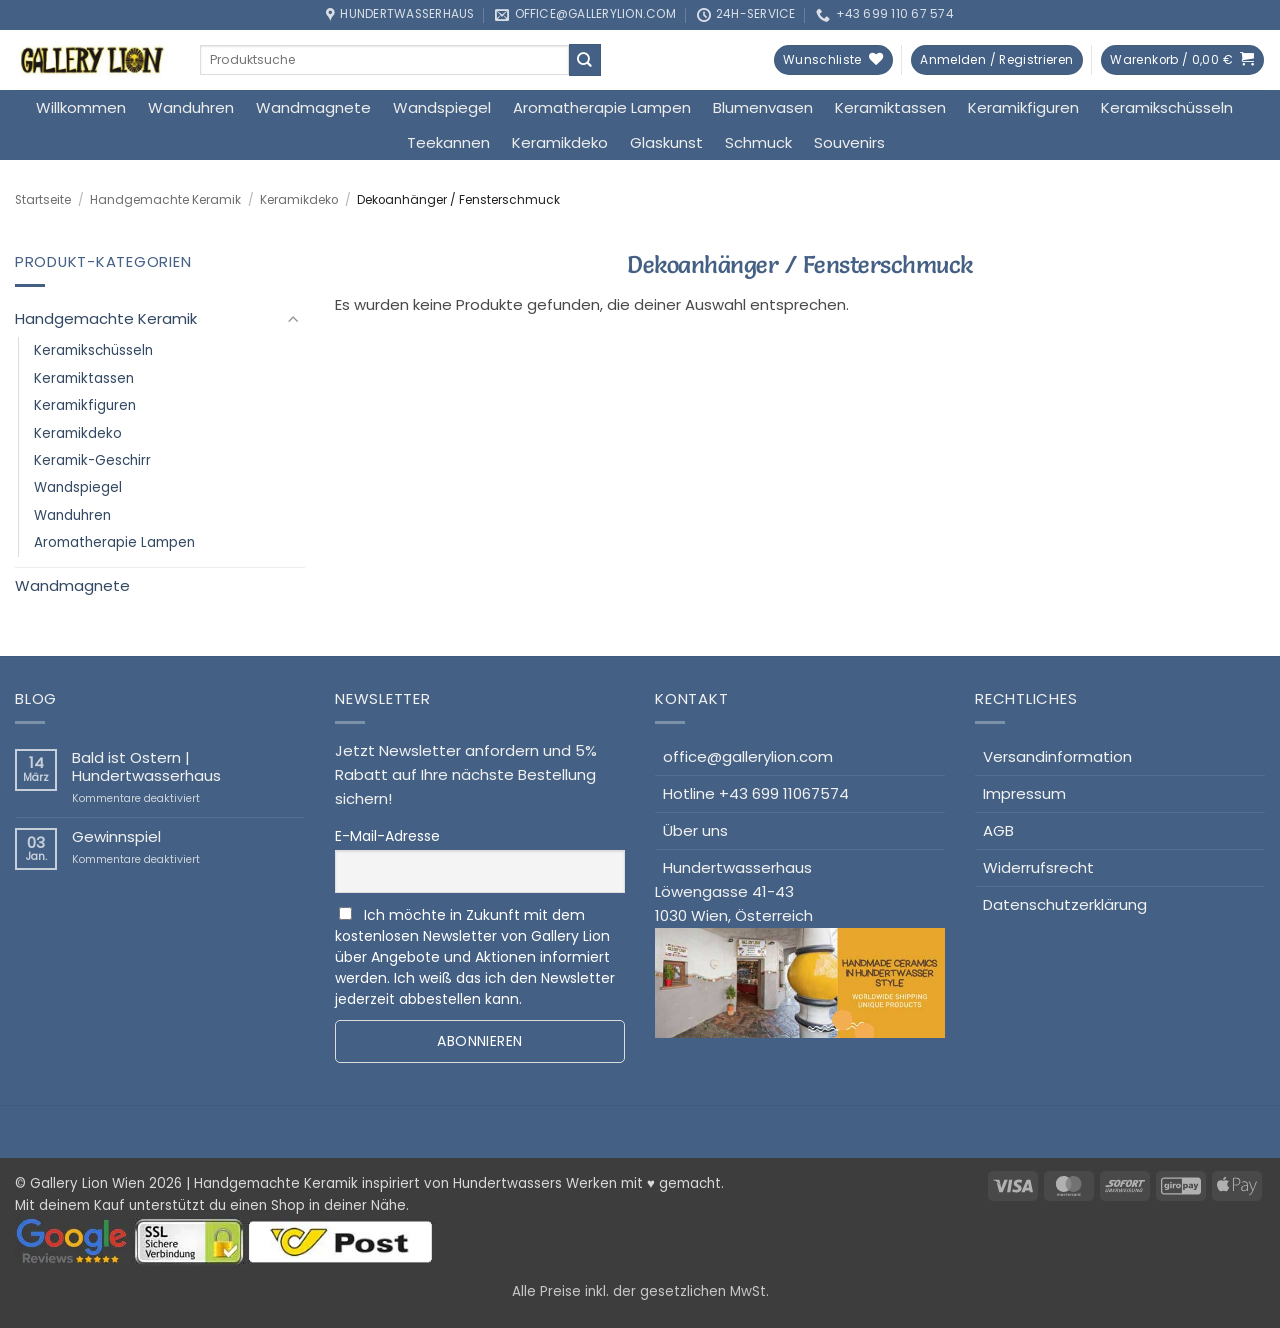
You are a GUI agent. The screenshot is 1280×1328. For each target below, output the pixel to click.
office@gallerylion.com (748, 756)
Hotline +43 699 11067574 (756, 793)
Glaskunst (666, 142)
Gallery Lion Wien (87, 1183)
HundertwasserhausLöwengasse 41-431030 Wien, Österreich (800, 948)
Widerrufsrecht (1038, 867)
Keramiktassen (890, 107)
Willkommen (81, 107)
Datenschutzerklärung (1065, 904)
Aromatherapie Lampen (602, 107)
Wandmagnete (313, 107)
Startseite (43, 200)
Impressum (1024, 793)
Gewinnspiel (116, 837)
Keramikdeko (560, 142)
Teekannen (448, 142)
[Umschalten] (293, 319)
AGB (998, 830)
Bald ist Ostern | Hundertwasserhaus (146, 767)
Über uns (695, 830)
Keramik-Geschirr (92, 460)
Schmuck (758, 142)
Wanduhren (191, 107)
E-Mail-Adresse (387, 836)
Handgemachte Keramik (165, 200)
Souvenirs (849, 142)
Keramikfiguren (1023, 107)
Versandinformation (1057, 756)
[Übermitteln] (585, 59)
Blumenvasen (763, 107)
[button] (996, 60)
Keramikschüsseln (1167, 107)
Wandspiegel (442, 107)
